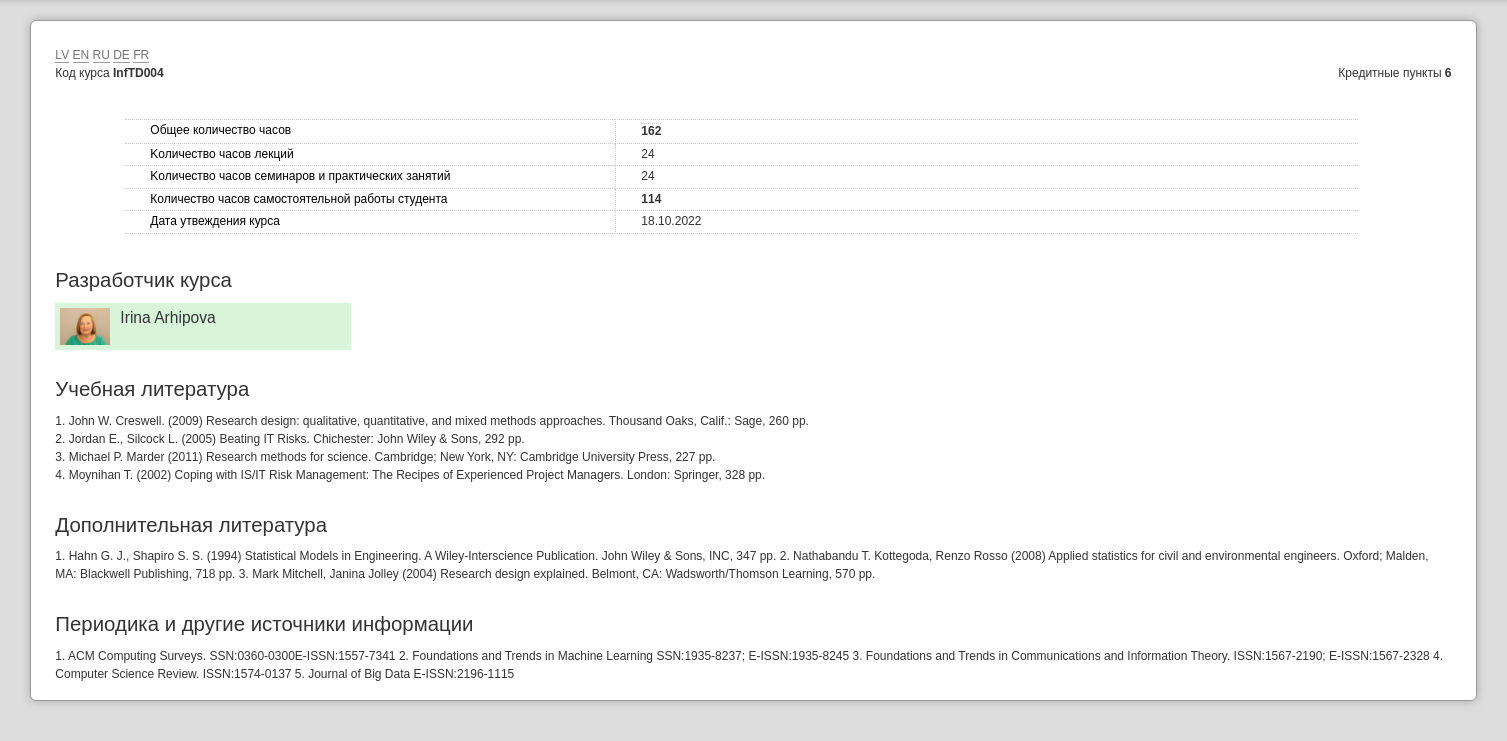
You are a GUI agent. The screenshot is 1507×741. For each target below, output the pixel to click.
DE (121, 55)
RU (101, 55)
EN (81, 55)
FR (141, 55)
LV (62, 55)
